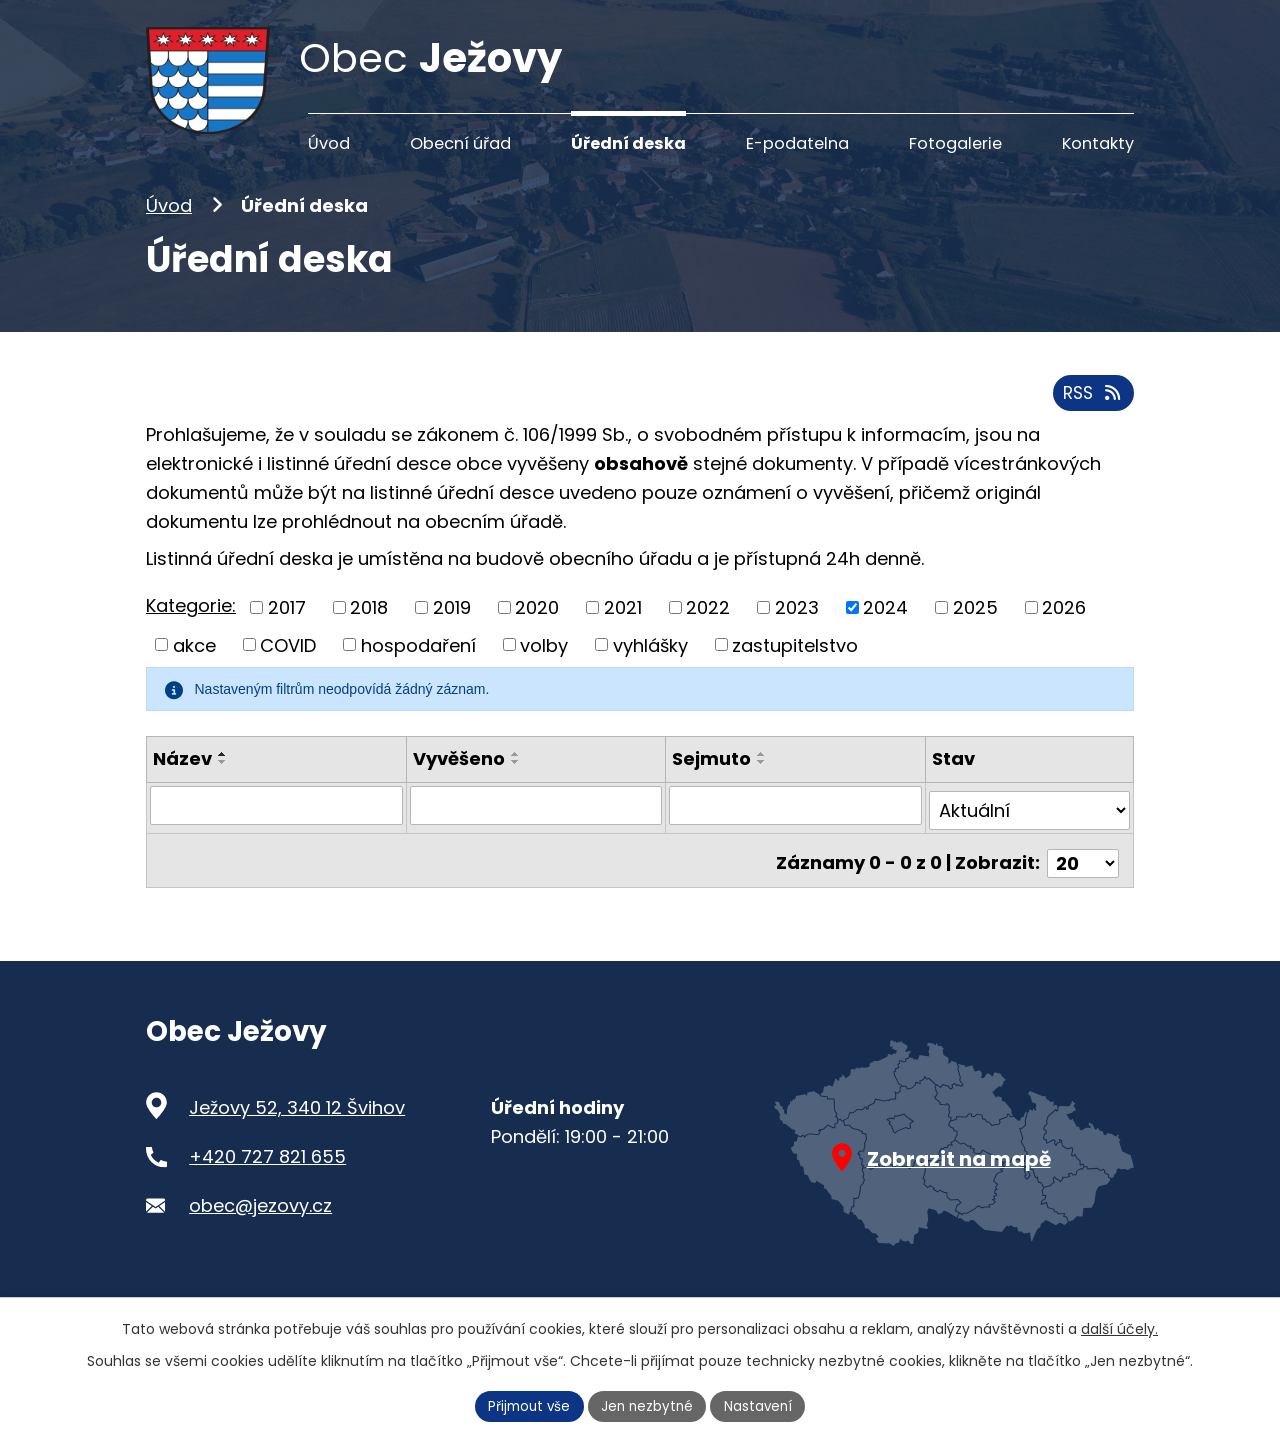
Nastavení (763, 1405)
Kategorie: (191, 635)
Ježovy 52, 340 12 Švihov (297, 1126)
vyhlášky (650, 674)
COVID (288, 674)
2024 (885, 637)
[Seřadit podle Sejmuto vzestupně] (762, 784)
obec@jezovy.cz (260, 1223)
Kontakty (1098, 143)
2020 (537, 637)
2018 (369, 637)
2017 (287, 637)
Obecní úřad (460, 143)
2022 (708, 637)
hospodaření (418, 674)
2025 (975, 637)
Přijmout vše (526, 1405)
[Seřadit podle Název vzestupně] (223, 784)
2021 (623, 637)
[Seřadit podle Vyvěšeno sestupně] (516, 792)
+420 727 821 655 (267, 1175)
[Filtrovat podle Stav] (1029, 835)
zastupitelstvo (795, 674)
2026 (1064, 637)
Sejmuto (711, 788)
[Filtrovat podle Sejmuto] (795, 835)
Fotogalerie (955, 143)
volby (544, 674)
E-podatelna (797, 143)
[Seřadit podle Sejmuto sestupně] (762, 792)
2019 (452, 637)
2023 (797, 637)
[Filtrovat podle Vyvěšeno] (536, 835)
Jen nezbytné (648, 1405)
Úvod (169, 236)
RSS (1091, 422)
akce (194, 674)
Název (182, 788)
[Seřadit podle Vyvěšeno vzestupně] (516, 784)
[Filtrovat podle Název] (276, 835)
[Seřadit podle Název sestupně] (223, 792)
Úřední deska (628, 143)
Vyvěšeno (459, 788)
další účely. (1119, 1327)
